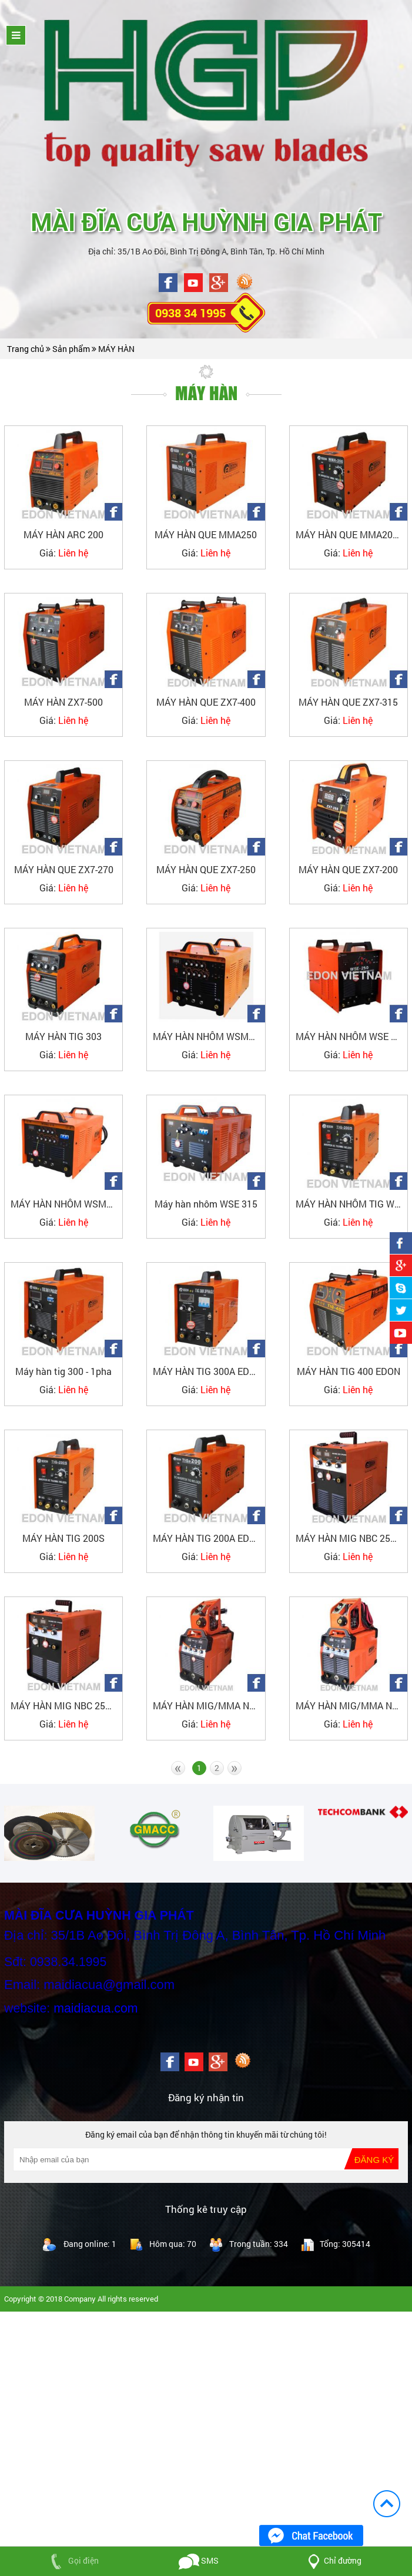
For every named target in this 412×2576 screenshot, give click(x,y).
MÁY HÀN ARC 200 (63, 534)
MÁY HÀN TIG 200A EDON (207, 1538)
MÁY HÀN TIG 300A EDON (207, 1371)
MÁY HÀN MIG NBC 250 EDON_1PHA (66, 1705)
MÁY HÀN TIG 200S (63, 1538)
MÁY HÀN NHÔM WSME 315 (66, 1204)
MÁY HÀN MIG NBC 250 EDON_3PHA (351, 1538)
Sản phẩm (72, 348)
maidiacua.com (95, 2008)
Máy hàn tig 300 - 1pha (63, 1371)
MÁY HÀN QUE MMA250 (206, 534)
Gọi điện (72, 2560)
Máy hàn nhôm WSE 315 (206, 1204)
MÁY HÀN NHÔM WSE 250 (351, 1036)
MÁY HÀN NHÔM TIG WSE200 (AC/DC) (351, 1204)
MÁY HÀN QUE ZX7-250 (206, 869)
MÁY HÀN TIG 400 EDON (348, 1371)
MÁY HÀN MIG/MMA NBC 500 (351, 1705)
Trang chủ (25, 348)
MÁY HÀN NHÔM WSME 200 (208, 1036)
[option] (49, 1833)
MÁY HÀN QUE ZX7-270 (63, 869)
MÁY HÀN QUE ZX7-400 (206, 702)
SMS (199, 2560)
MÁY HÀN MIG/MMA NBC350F (208, 1705)
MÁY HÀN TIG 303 (63, 1036)
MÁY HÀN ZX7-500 (63, 702)
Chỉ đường (332, 2560)
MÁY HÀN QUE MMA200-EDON (351, 534)
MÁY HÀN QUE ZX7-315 (348, 702)
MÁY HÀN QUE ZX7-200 (348, 869)
